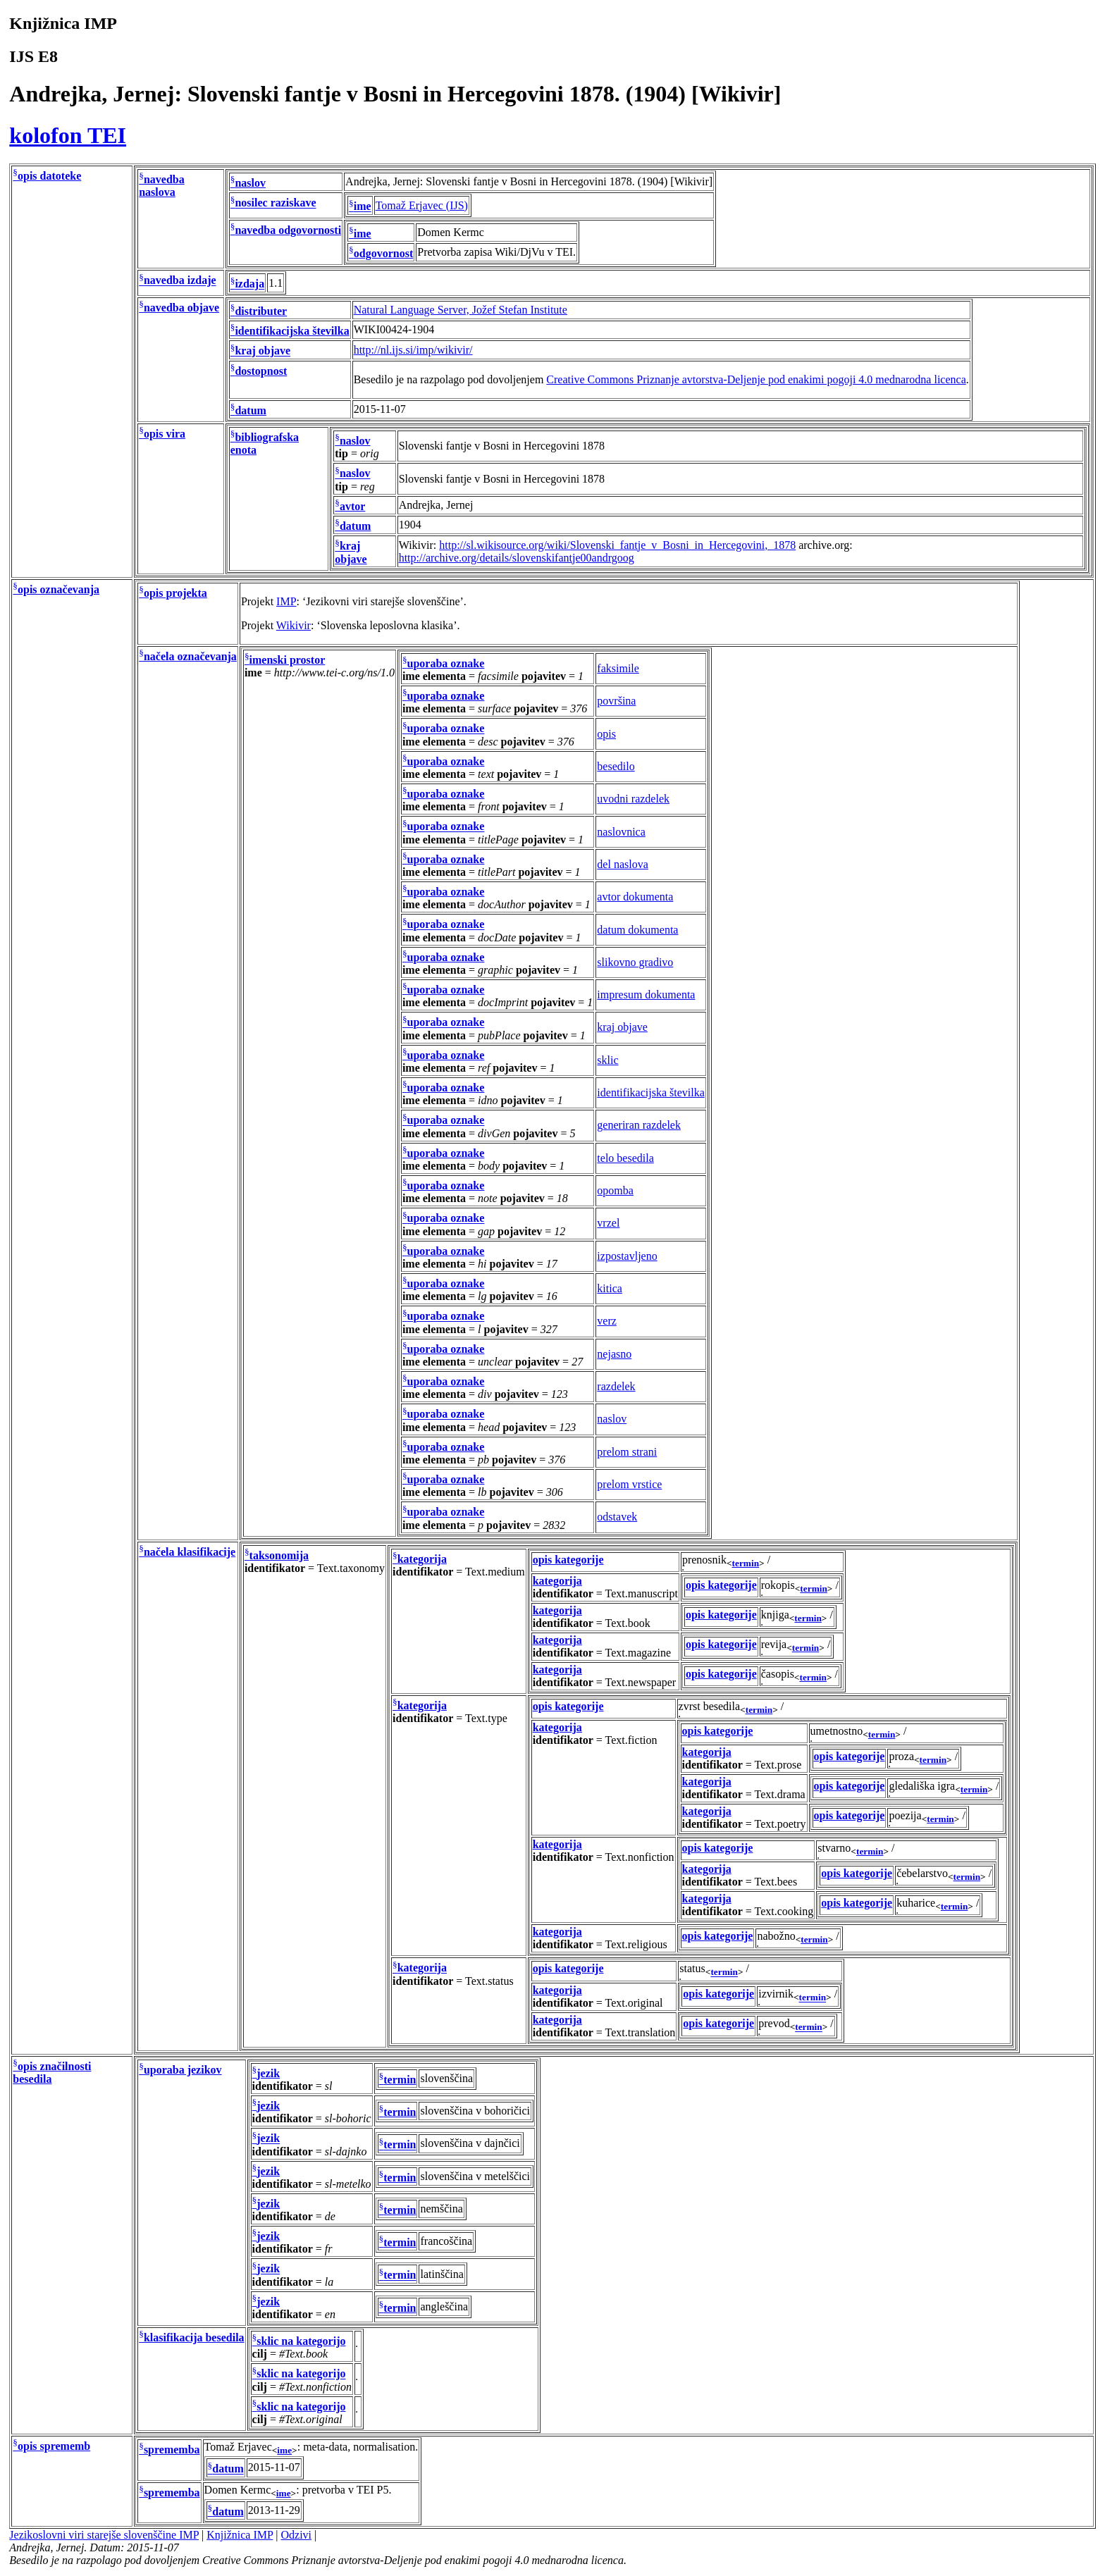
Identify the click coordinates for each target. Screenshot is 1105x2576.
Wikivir (293, 625)
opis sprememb (54, 2446)
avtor (352, 506)
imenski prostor (287, 660)
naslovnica (621, 832)
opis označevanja (58, 589)
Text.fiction (631, 1740)
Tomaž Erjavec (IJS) (422, 205)
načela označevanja (190, 656)
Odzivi (296, 2535)
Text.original (634, 2003)
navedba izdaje (180, 281)
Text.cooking (784, 1911)
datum (250, 410)
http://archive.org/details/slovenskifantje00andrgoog (516, 558)
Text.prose (778, 1765)
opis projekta (175, 593)
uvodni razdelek (633, 799)
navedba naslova (161, 185)
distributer (261, 311)
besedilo (615, 766)
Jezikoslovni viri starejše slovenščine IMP (104, 2535)
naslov (250, 183)
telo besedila (625, 1158)
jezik (268, 2073)
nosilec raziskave (275, 203)
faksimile (618, 668)
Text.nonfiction (639, 1857)
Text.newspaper (641, 1682)
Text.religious (636, 1944)
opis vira (164, 434)
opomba (615, 1190)
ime (362, 207)
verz (607, 1321)
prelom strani (627, 1452)
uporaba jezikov (183, 2070)
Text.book (627, 1623)
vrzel (608, 1223)
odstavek (617, 1517)
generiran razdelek (639, 1125)
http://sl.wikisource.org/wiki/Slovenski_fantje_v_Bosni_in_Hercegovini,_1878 (617, 545)
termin (746, 1563)
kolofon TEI (67, 135)
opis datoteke (49, 176)
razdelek (616, 1386)
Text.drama (780, 1794)
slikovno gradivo (635, 962)
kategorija (422, 1559)
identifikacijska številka (292, 331)
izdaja (249, 284)
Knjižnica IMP (239, 2535)
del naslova (622, 864)
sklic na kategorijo (301, 2341)
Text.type (486, 1718)
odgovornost (383, 253)
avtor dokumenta (635, 897)
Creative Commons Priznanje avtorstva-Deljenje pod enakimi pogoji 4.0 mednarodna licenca (755, 379)
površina (616, 701)
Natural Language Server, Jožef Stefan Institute (460, 310)
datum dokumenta (637, 930)
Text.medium (495, 1572)
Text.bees (776, 1882)
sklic (607, 1060)
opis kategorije (568, 1560)
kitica (609, 1288)
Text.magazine (638, 1653)
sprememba (172, 2450)
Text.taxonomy (351, 1568)
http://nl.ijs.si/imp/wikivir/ (413, 350)
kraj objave (262, 351)
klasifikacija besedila (194, 2337)
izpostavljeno (627, 1256)
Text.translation (640, 2032)
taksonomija (279, 1555)
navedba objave (181, 308)
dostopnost (261, 371)
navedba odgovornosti (288, 230)
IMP (286, 601)
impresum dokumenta (646, 995)
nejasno (614, 1354)
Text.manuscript (641, 1593)
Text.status (489, 1981)
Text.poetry (780, 1824)
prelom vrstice (629, 1484)
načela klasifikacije (189, 1552)
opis (606, 734)
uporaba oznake (446, 663)
